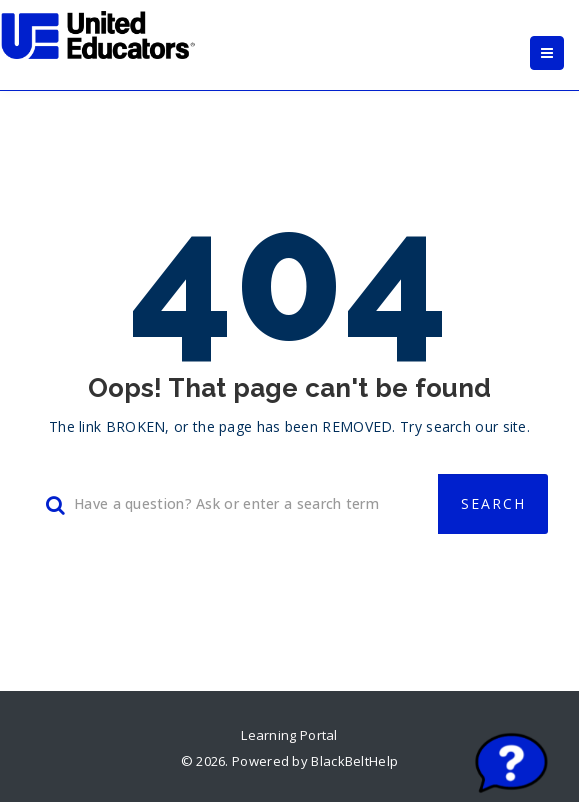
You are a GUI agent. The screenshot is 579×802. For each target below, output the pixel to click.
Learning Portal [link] (289, 735)
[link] (99, 35)
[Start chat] (511, 764)
